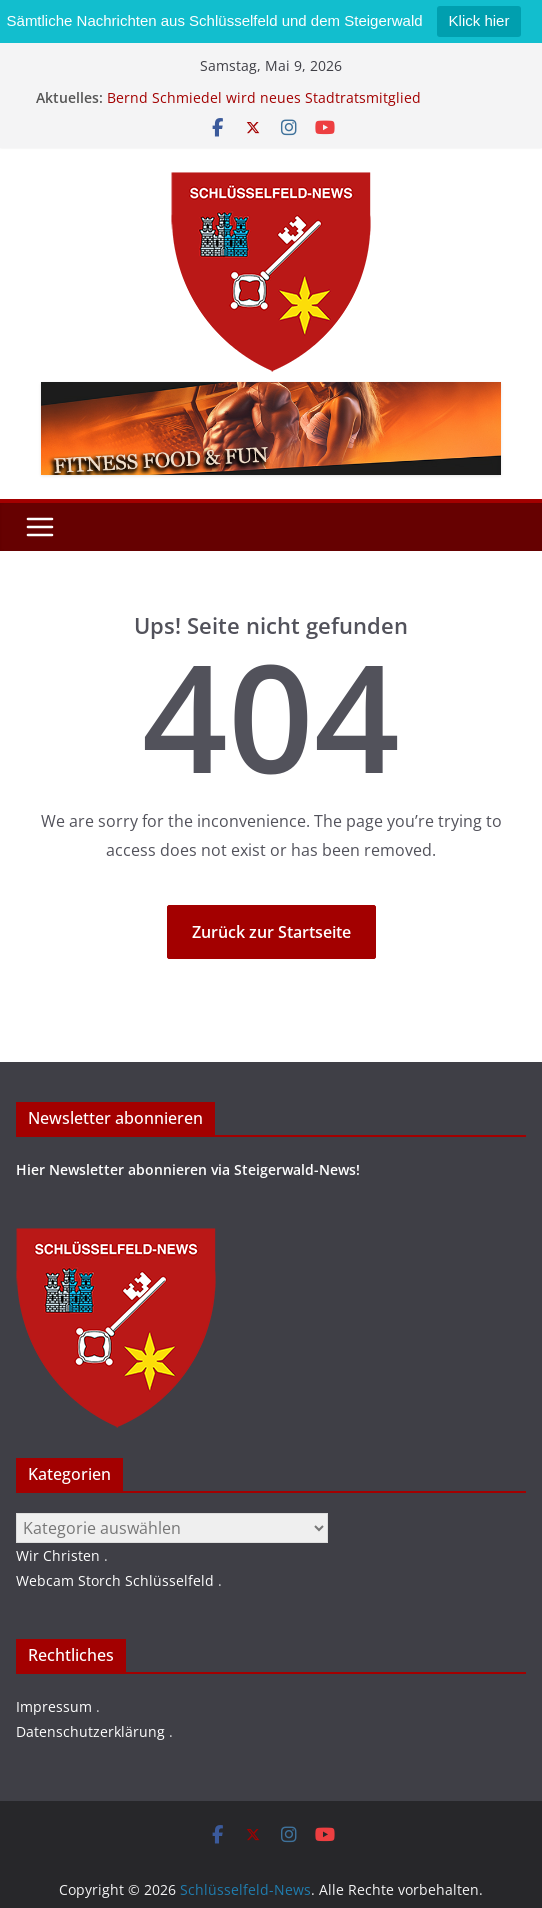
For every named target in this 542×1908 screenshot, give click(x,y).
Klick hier (479, 20)
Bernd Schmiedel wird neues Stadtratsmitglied (264, 97)
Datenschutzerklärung (90, 1731)
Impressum (54, 1706)
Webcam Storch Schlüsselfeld (115, 1580)
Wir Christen (58, 1555)
